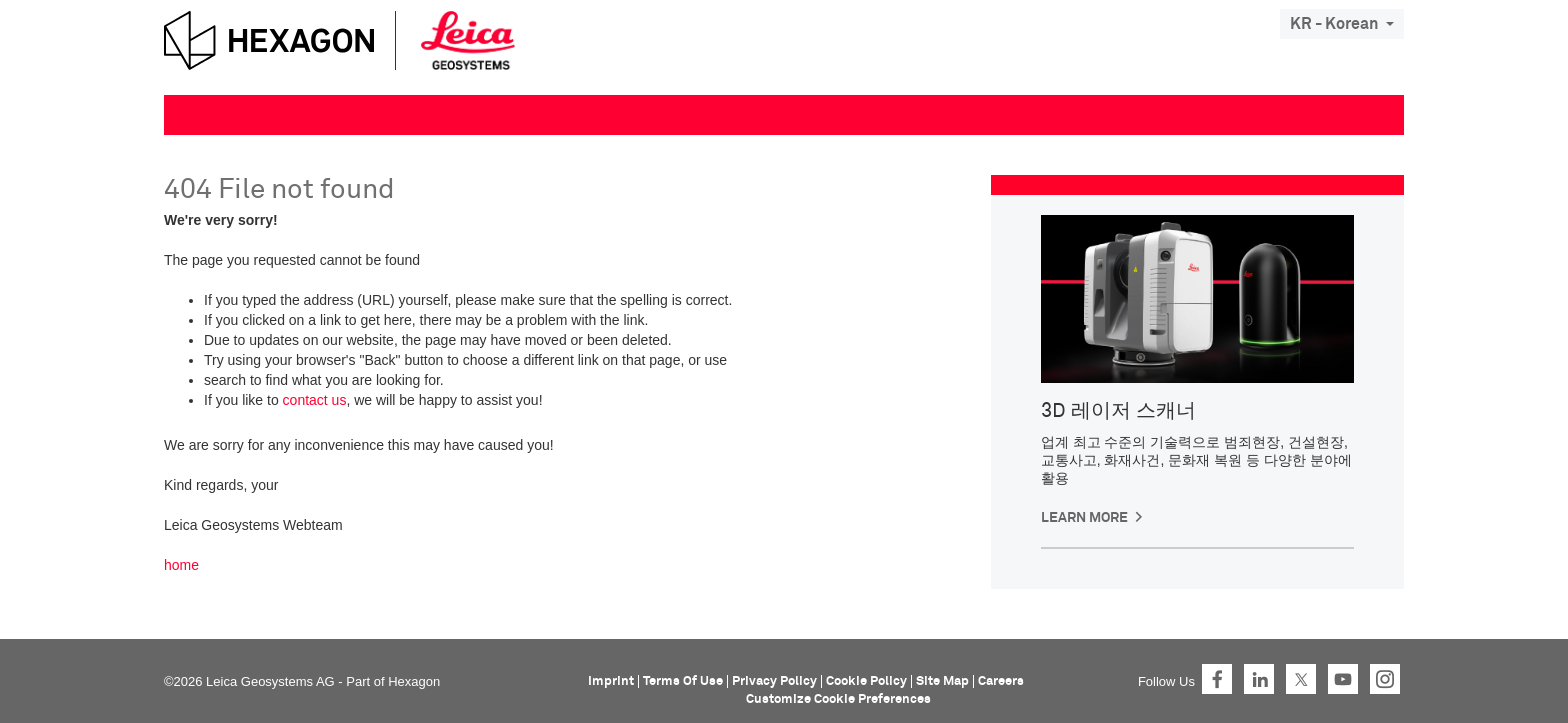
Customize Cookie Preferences (838, 699)
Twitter (1301, 679)
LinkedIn (1259, 679)
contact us (315, 400)
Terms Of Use (683, 681)
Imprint (611, 681)
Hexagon (414, 681)
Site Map (942, 681)
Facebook (1217, 679)
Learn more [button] (1084, 518)
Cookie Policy (866, 681)
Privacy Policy (774, 681)
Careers (1001, 681)
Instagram (1385, 679)
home (181, 565)
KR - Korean (1342, 24)
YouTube (1343, 679)
